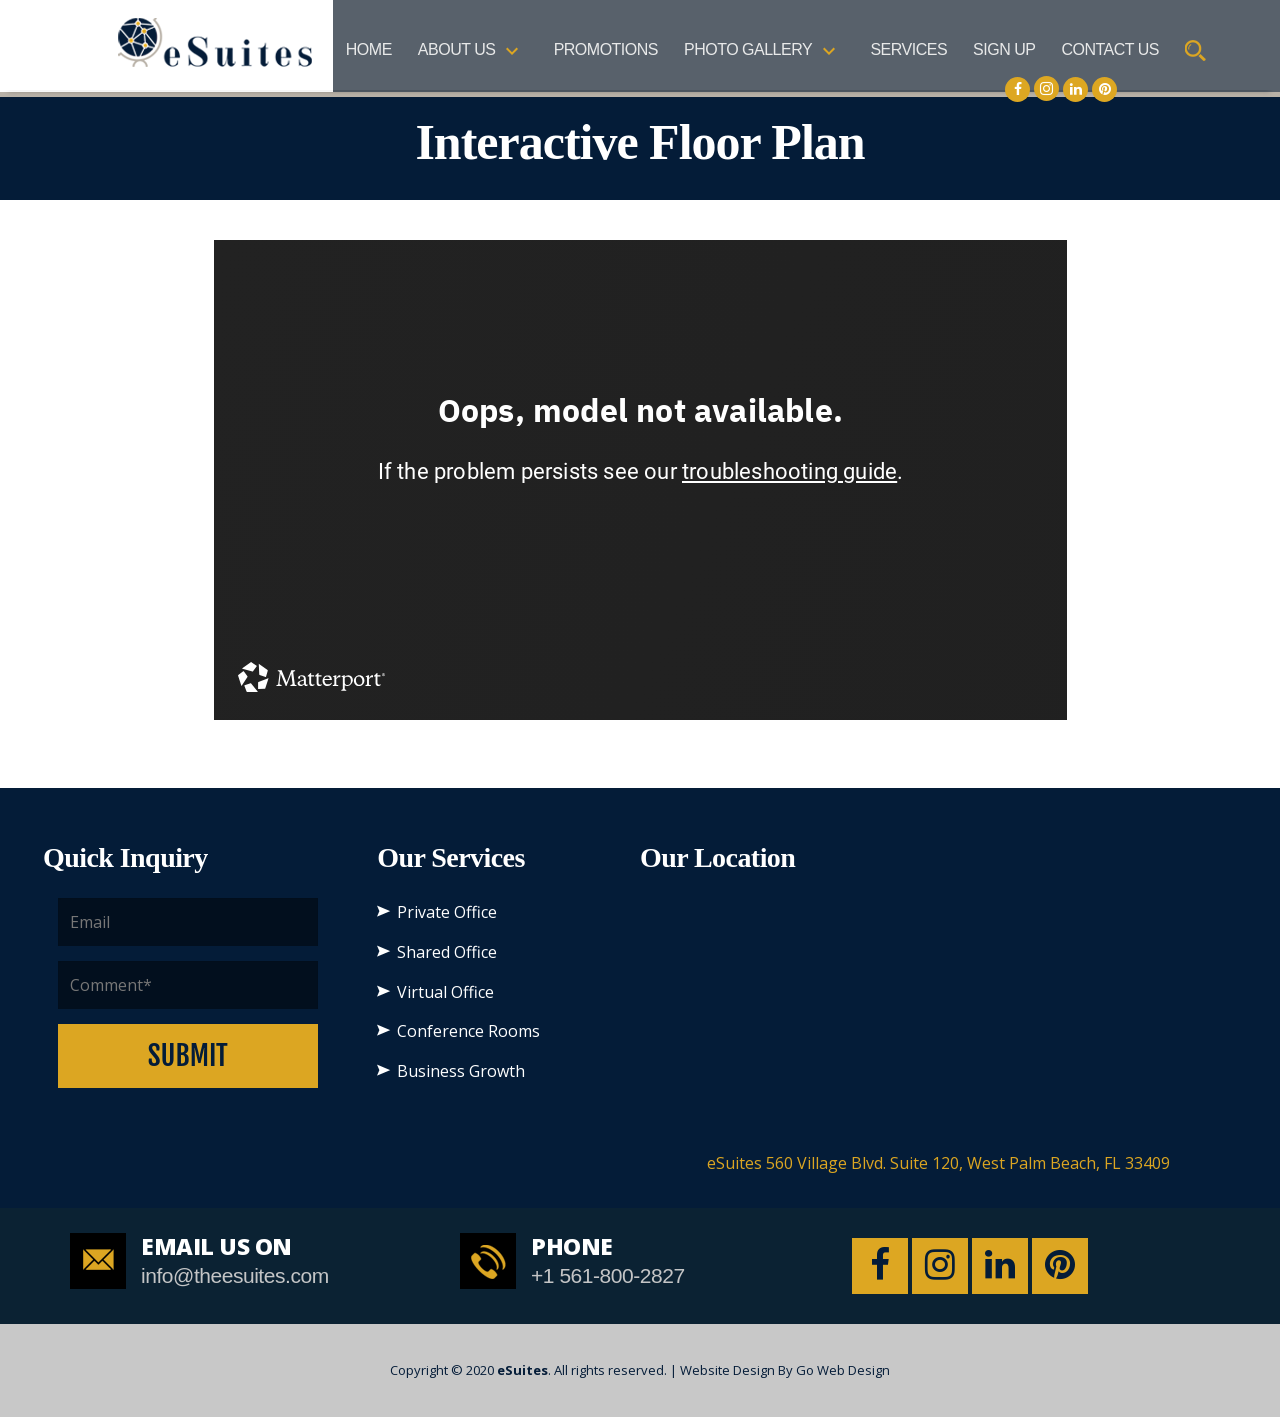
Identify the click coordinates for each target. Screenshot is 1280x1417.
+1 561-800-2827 (608, 1275)
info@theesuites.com (235, 1275)
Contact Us (1110, 49)
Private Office (447, 912)
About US (457, 49)
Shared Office (447, 952)
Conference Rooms (468, 1031)
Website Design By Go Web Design (785, 1370)
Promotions (606, 49)
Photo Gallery (748, 49)
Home (369, 49)
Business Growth (461, 1071)
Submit (188, 1055)
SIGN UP (1004, 49)
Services (908, 49)
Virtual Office (445, 992)
